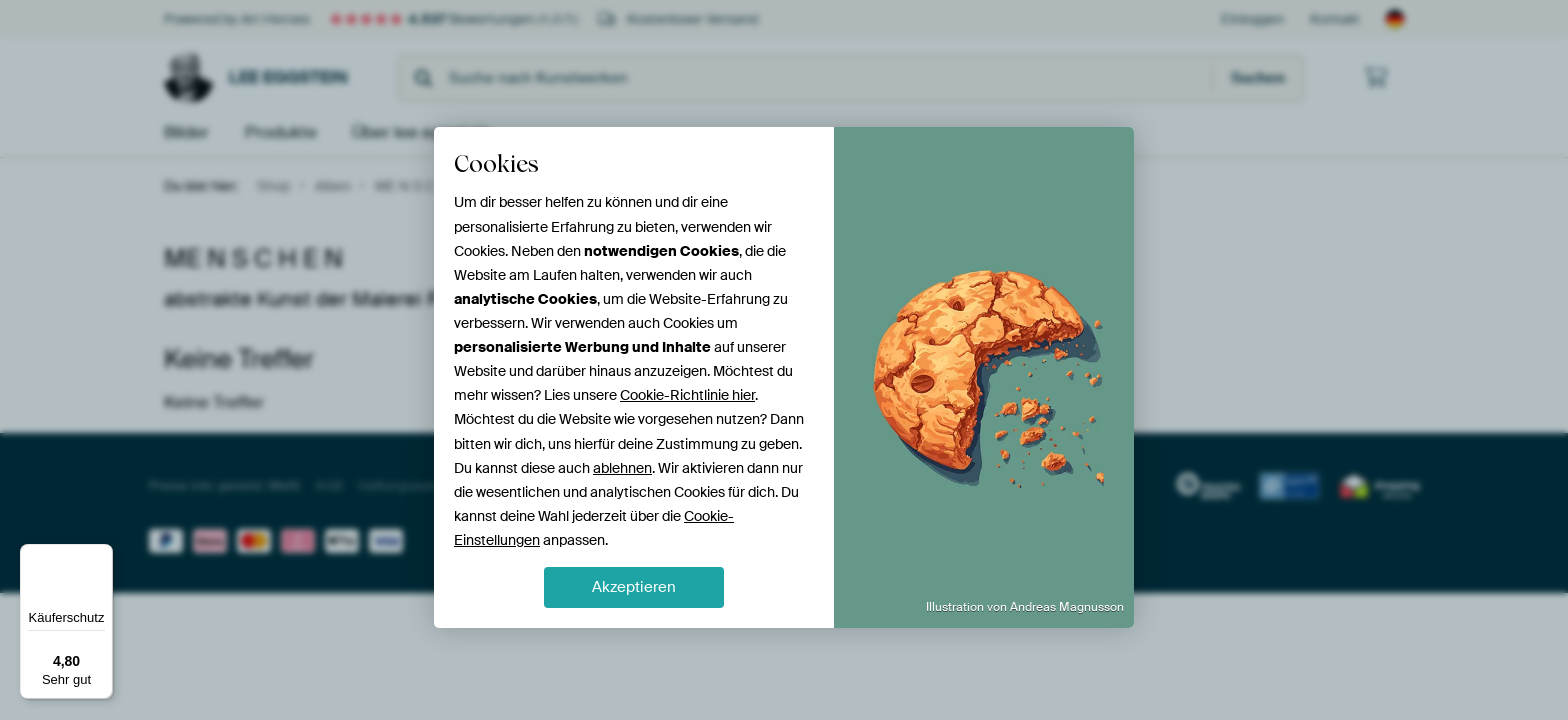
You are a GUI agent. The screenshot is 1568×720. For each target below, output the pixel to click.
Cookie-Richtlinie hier (687, 395)
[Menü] (101, 556)
